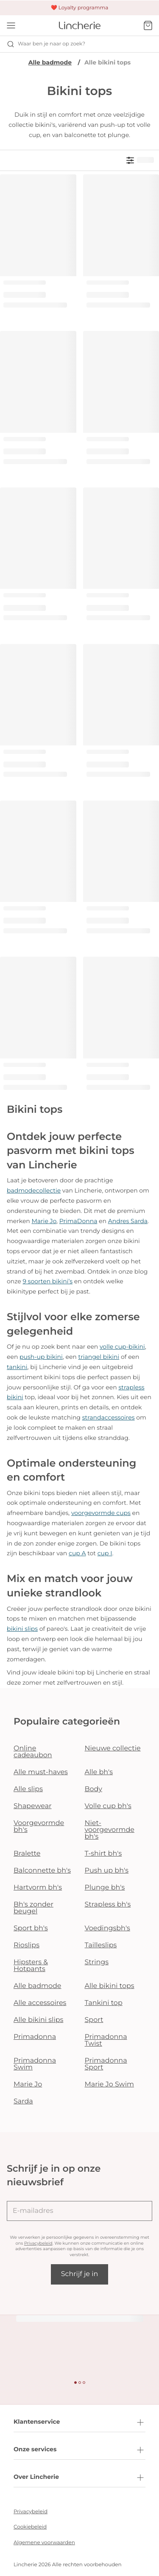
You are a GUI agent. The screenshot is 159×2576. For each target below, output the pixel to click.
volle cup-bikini (122, 1346)
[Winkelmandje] (148, 25)
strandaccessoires (108, 1417)
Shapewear (33, 1806)
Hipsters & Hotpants (31, 1965)
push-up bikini (41, 1357)
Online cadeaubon (33, 1751)
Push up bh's (107, 1871)
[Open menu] (11, 25)
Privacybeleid (38, 2243)
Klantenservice (79, 2422)
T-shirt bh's (103, 1854)
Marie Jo (43, 1221)
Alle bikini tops (109, 1986)
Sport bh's (31, 1928)
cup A (77, 1553)
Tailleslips (101, 1945)
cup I (105, 1553)
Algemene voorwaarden (44, 2543)
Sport (94, 2020)
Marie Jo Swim (109, 2084)
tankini (17, 1367)
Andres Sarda (128, 1221)
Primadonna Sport (106, 2064)
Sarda (23, 2101)
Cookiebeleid (30, 2527)
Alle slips (28, 1789)
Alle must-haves (41, 1772)
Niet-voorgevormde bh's (109, 1830)
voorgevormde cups (101, 1513)
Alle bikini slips (38, 2020)
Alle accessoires (40, 2003)
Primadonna (35, 2037)
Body (94, 1789)
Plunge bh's (105, 1888)
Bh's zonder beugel (33, 1908)
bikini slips (22, 1628)
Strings (97, 1962)
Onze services (79, 2450)
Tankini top (104, 2003)
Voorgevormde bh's (39, 1826)
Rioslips (26, 1945)
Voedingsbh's (107, 1928)
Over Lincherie (79, 2477)
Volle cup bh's (108, 1806)
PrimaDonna (78, 1221)
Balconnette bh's (42, 1871)
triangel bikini (98, 1357)
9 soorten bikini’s (47, 1281)
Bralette (27, 1854)
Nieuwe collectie (113, 1748)
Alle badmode (50, 62)
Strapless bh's (108, 1905)
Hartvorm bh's (38, 1888)
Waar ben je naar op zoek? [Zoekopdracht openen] (46, 44)
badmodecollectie (34, 1190)
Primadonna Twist (106, 2040)
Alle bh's (99, 1772)
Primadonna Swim (35, 2064)
